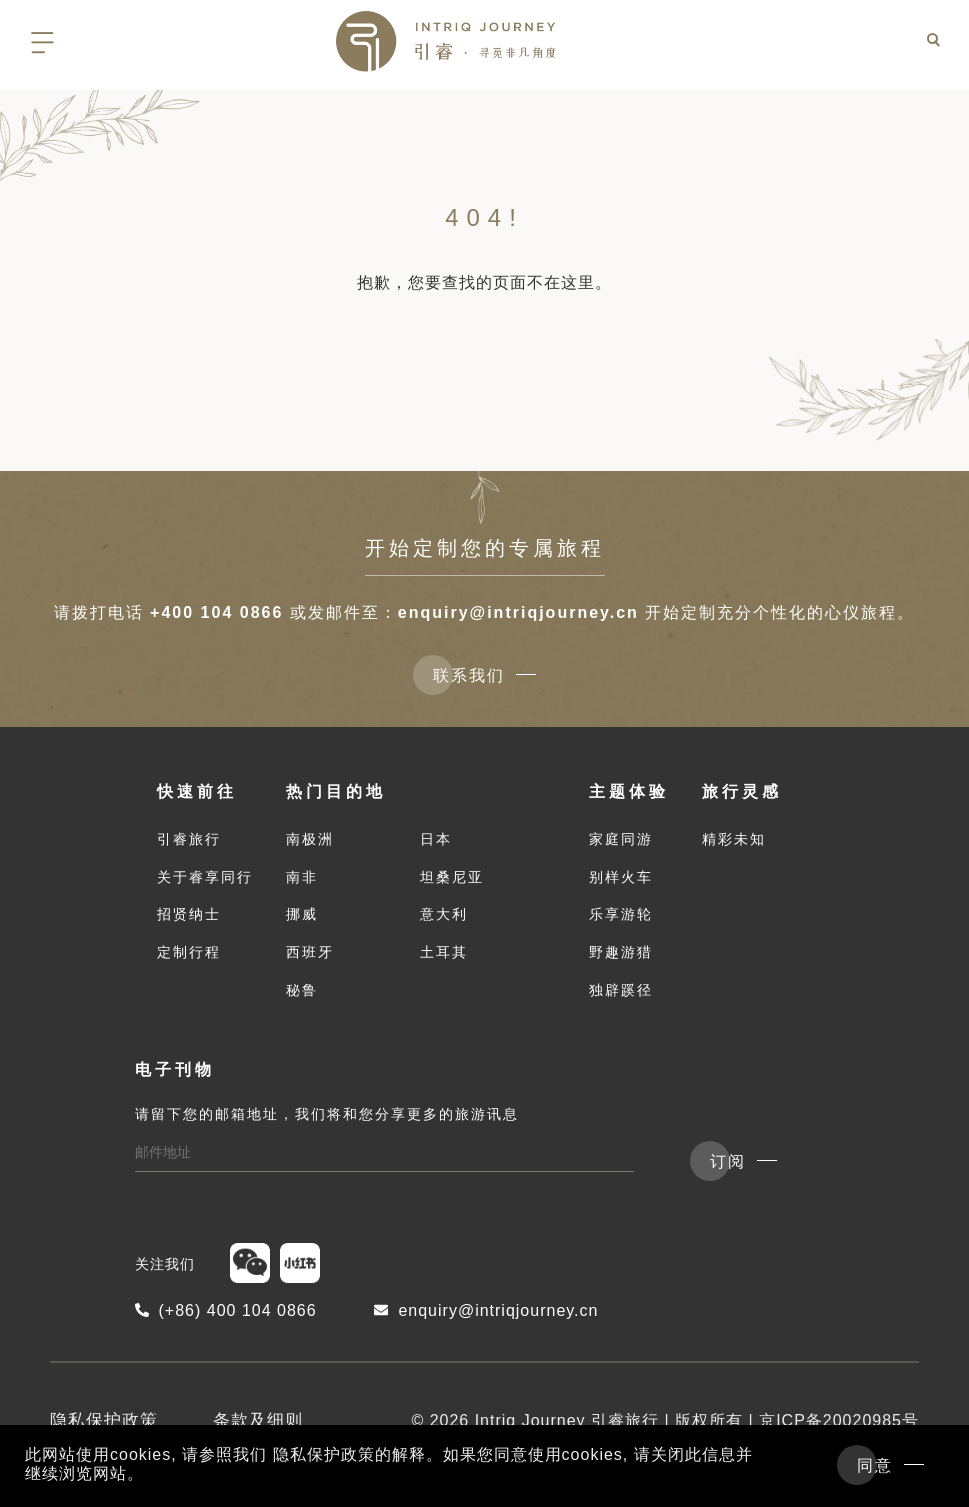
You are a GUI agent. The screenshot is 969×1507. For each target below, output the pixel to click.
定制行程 (189, 958)
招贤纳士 (189, 920)
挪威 (302, 920)
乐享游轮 (621, 920)
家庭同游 (621, 845)
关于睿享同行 (205, 882)
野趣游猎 (621, 958)
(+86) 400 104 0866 (226, 1315)
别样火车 (621, 882)
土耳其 (444, 958)
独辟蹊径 (621, 996)
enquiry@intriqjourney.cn (518, 612)
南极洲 (310, 845)
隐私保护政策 (104, 1426)
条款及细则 (258, 1426)
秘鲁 (302, 996)
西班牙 (310, 958)
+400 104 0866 (216, 612)
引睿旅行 (189, 845)
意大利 (444, 920)
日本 (436, 845)
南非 (302, 882)
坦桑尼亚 (452, 882)
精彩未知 (734, 845)
